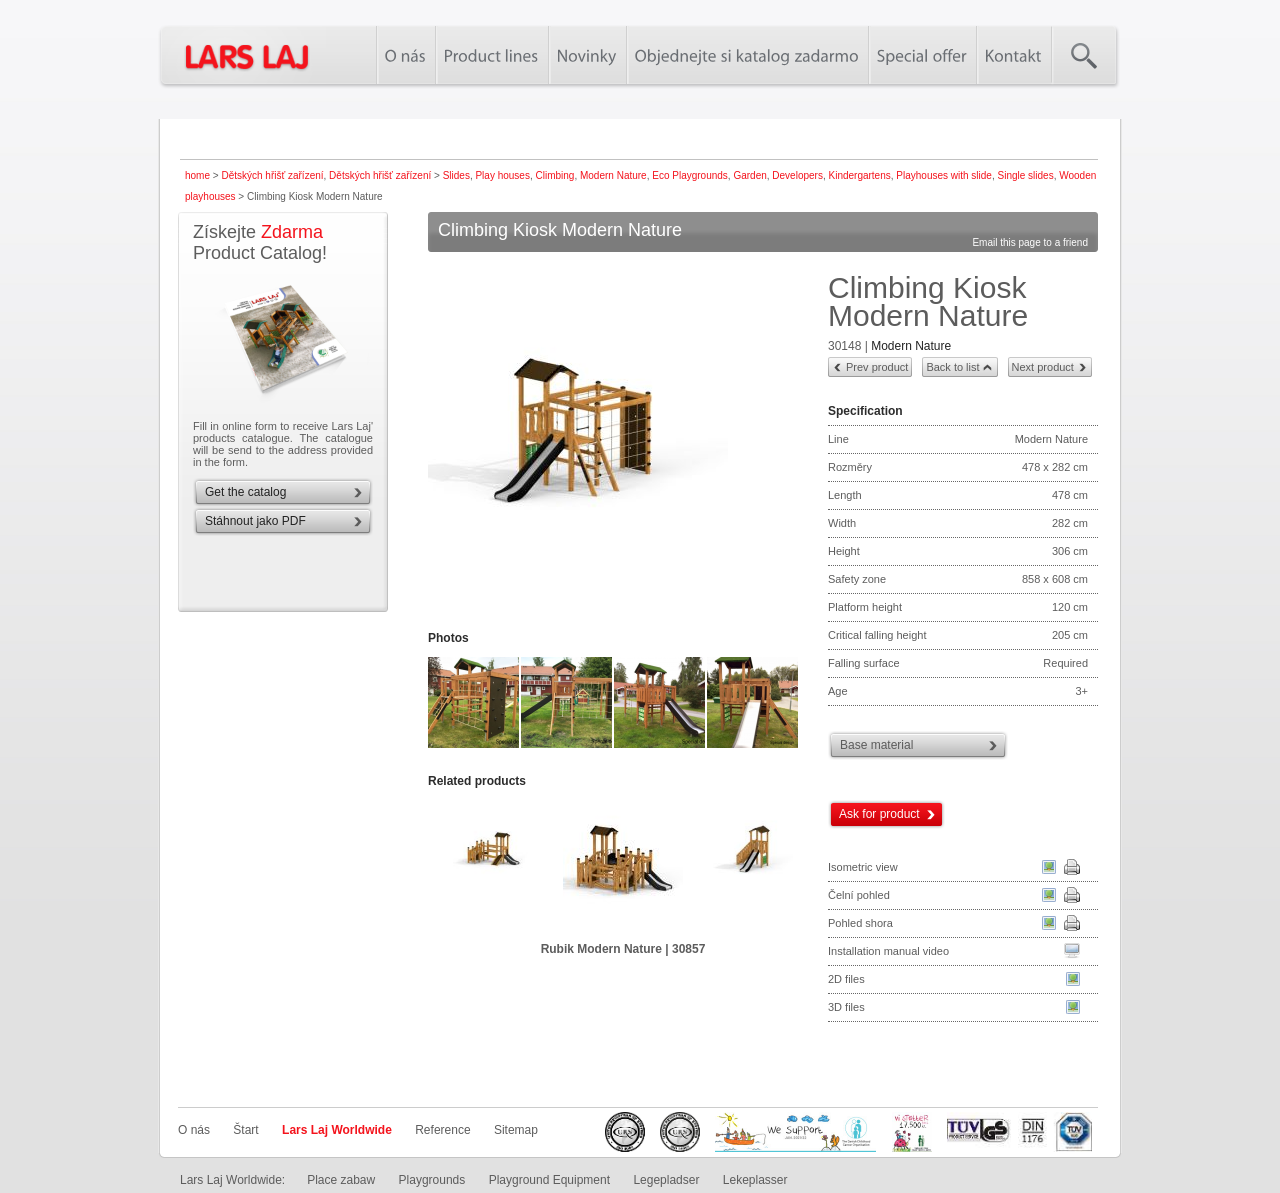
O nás (194, 1130)
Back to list (952, 367)
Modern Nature (613, 175)
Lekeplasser (755, 1180)
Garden (749, 175)
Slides (456, 175)
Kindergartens (859, 175)
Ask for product (879, 814)
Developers (797, 175)
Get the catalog (245, 492)
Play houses (502, 175)
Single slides (1025, 175)
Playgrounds (432, 1180)
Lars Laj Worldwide (337, 1130)
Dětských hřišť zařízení (272, 175)
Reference (442, 1130)
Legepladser (666, 1180)
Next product (1043, 367)
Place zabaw (341, 1180)
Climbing (555, 175)
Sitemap (516, 1130)
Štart (245, 1130)
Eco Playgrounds (690, 175)
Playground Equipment (549, 1180)
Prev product (877, 367)
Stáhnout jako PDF (255, 521)
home (197, 175)
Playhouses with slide (944, 175)
